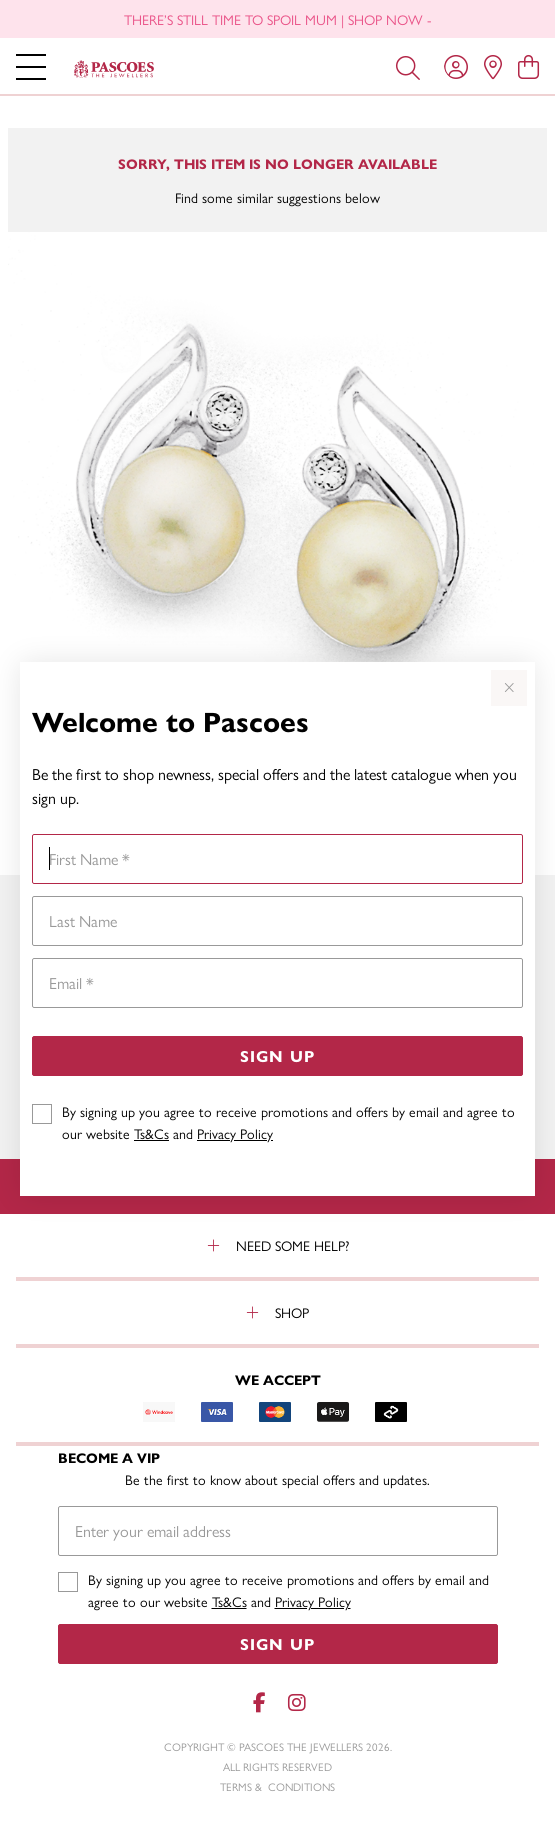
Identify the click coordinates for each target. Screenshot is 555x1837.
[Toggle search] (408, 66)
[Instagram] (296, 1702)
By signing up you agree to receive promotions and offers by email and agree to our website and (288, 1122)
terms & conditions (277, 1786)
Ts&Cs (151, 1133)
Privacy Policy (235, 1133)
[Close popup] (509, 688)
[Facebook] (260, 1702)
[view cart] (528, 66)
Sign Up (277, 1055)
